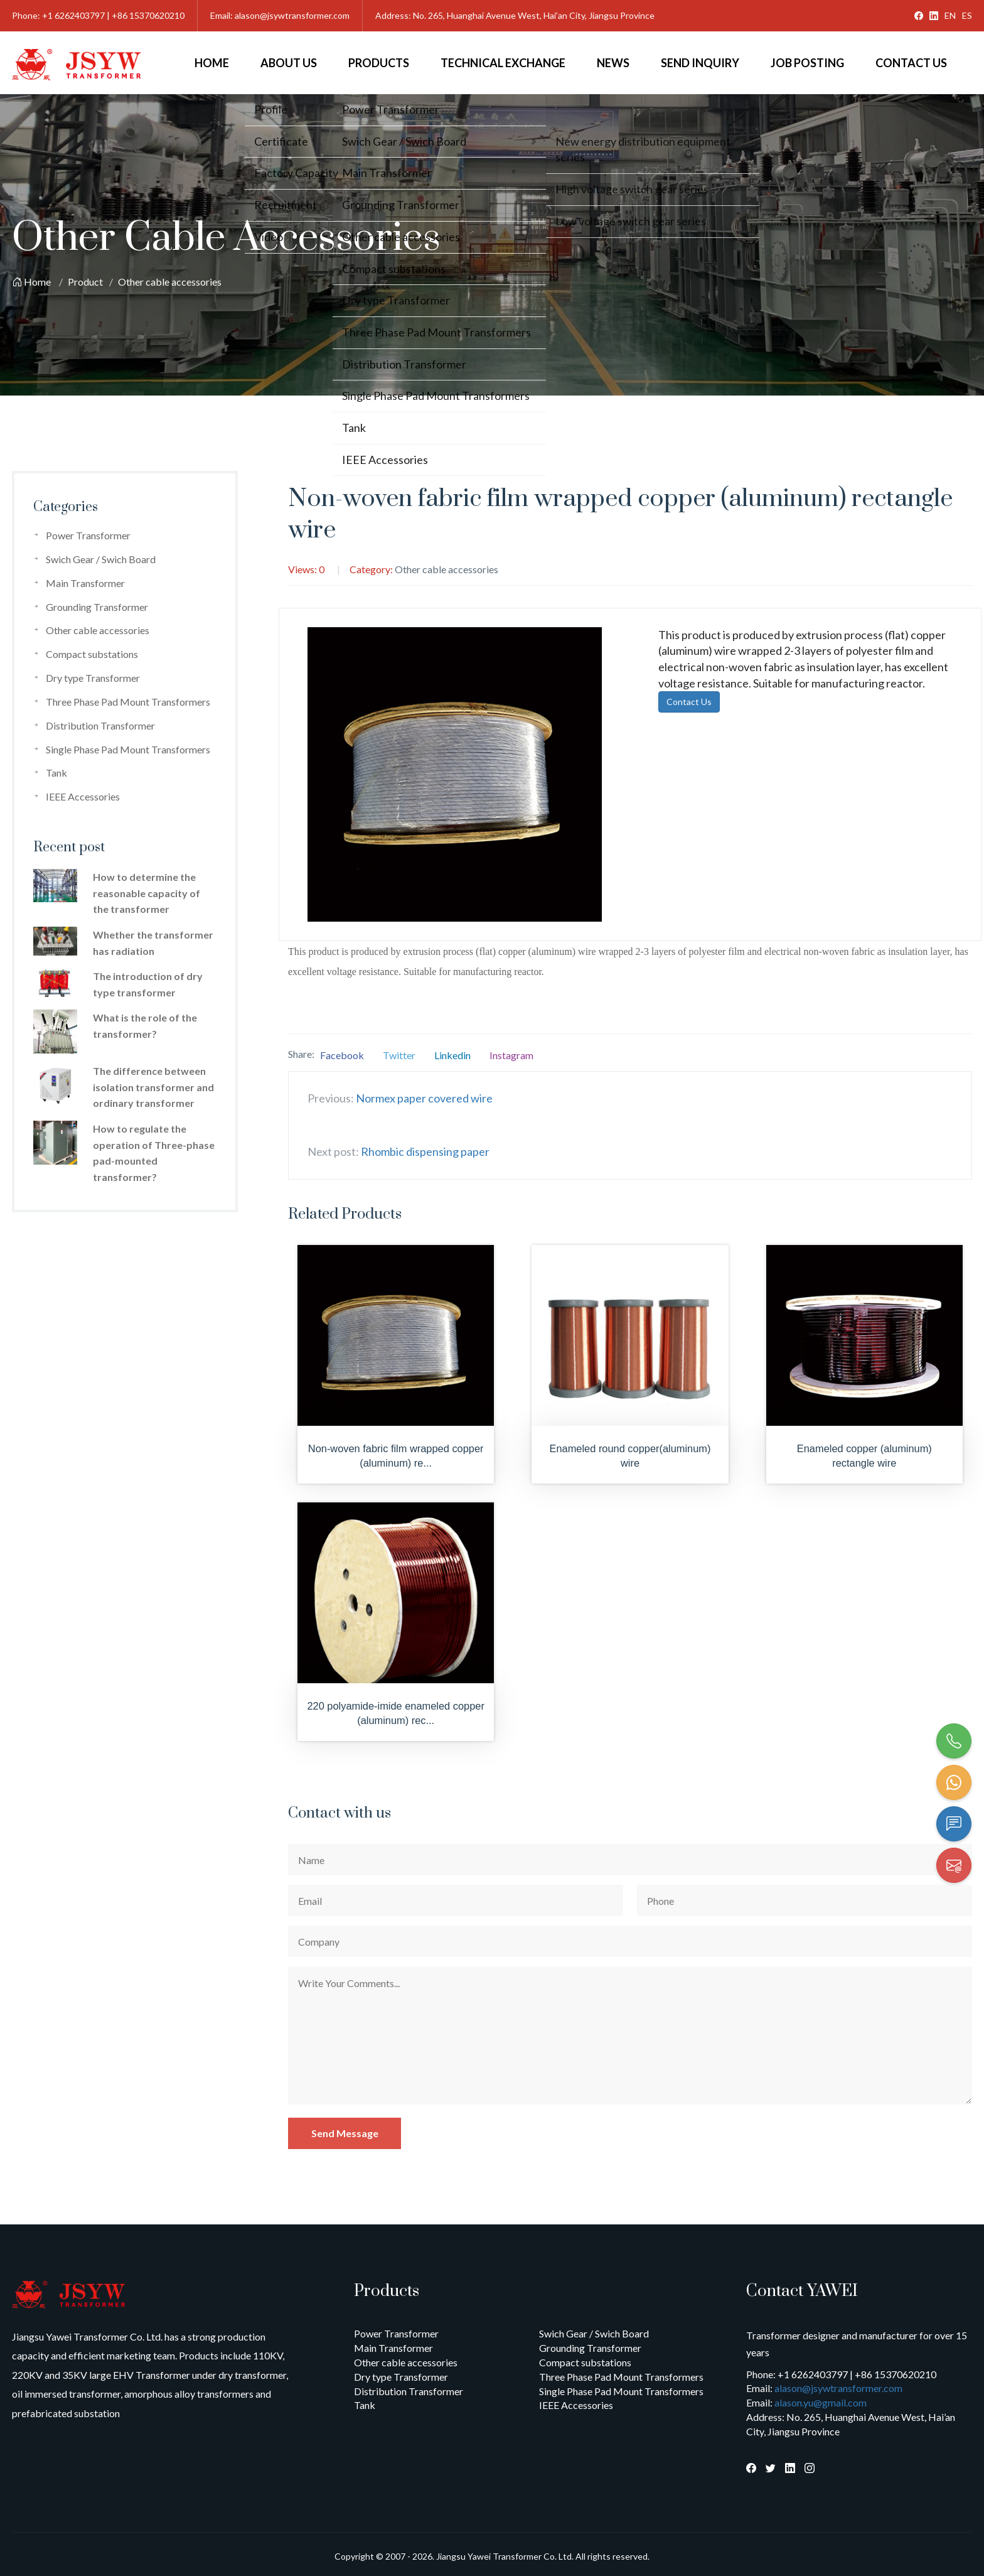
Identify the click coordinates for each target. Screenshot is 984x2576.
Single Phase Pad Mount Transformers (128, 749)
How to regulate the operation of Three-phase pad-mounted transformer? (154, 1153)
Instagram (511, 1055)
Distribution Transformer (100, 725)
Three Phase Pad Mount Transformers (128, 702)
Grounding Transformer (97, 607)
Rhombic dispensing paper (425, 1151)
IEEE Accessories (83, 796)
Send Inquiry (700, 63)
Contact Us (911, 63)
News (613, 63)
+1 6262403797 (73, 15)
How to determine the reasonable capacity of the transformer (146, 893)
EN (950, 15)
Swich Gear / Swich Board (101, 559)
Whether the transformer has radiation (153, 943)
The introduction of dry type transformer (148, 984)
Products (378, 63)
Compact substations (92, 654)
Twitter (399, 1055)
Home (212, 63)
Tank (56, 773)
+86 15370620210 (148, 15)
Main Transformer (85, 583)
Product (85, 282)
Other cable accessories (170, 282)
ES (967, 15)
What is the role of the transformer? (145, 1025)
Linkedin (452, 1055)
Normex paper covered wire (424, 1098)
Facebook (342, 1055)
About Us (288, 63)
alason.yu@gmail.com (820, 2402)
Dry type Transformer (93, 678)
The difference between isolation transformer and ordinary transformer (153, 1087)
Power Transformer (88, 535)
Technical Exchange (503, 63)
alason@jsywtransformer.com (292, 15)
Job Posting (807, 63)
